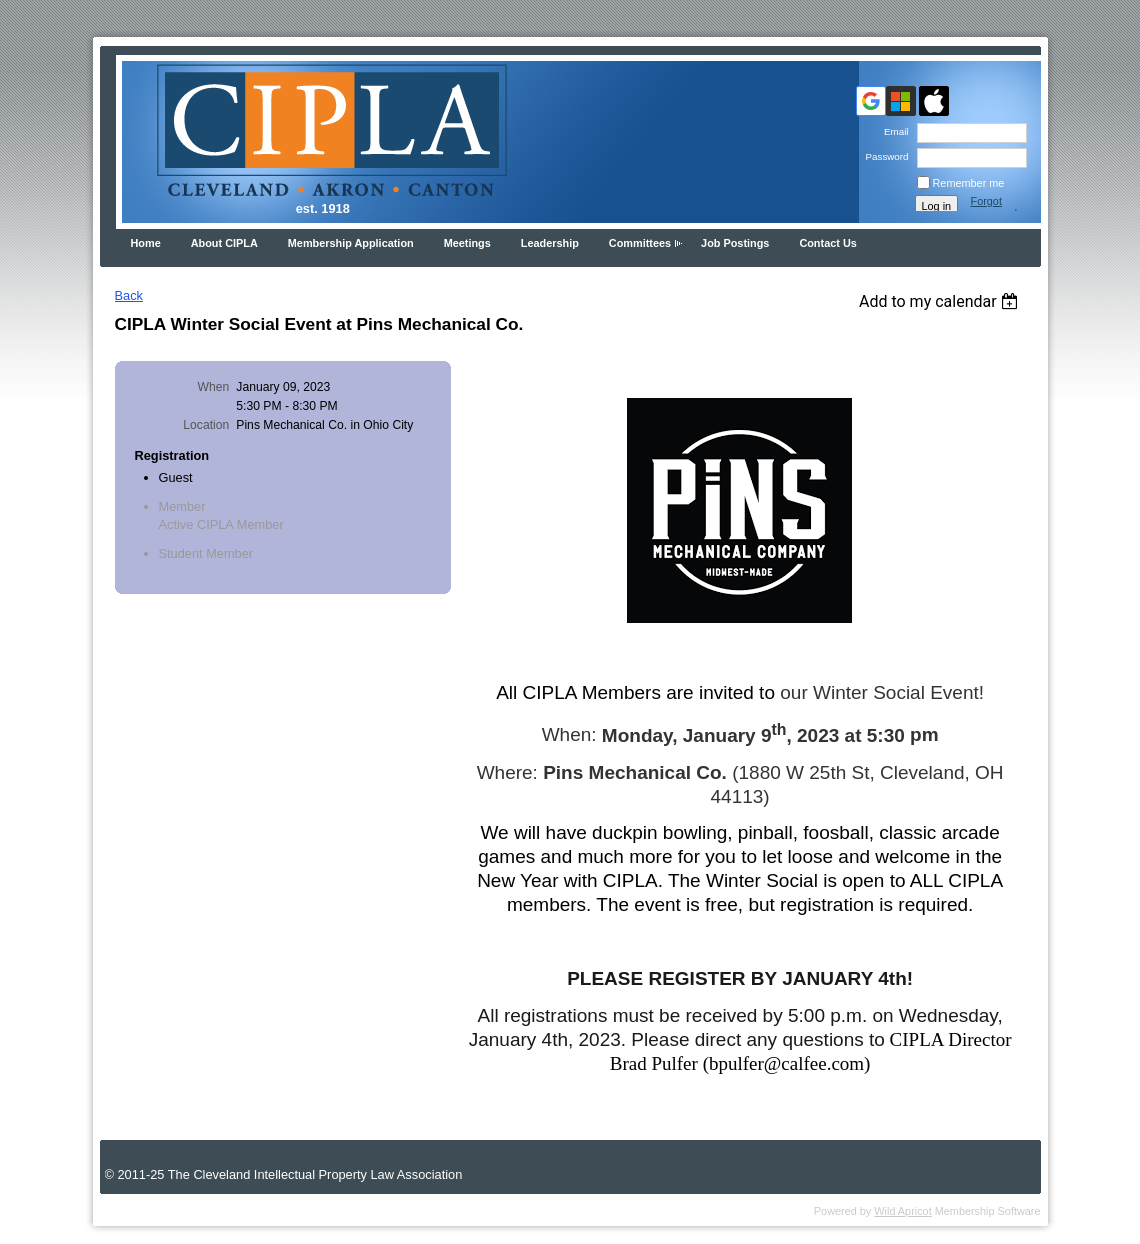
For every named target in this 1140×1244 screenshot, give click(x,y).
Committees (640, 243)
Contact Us (827, 243)
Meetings (467, 243)
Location (206, 425)
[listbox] (941, 301)
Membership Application (351, 243)
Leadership (550, 243)
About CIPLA (224, 243)
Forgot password (994, 207)
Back (129, 295)
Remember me (969, 183)
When (214, 387)
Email (893, 131)
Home (146, 243)
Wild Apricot (902, 1211)
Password (883, 156)
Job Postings (735, 243)
